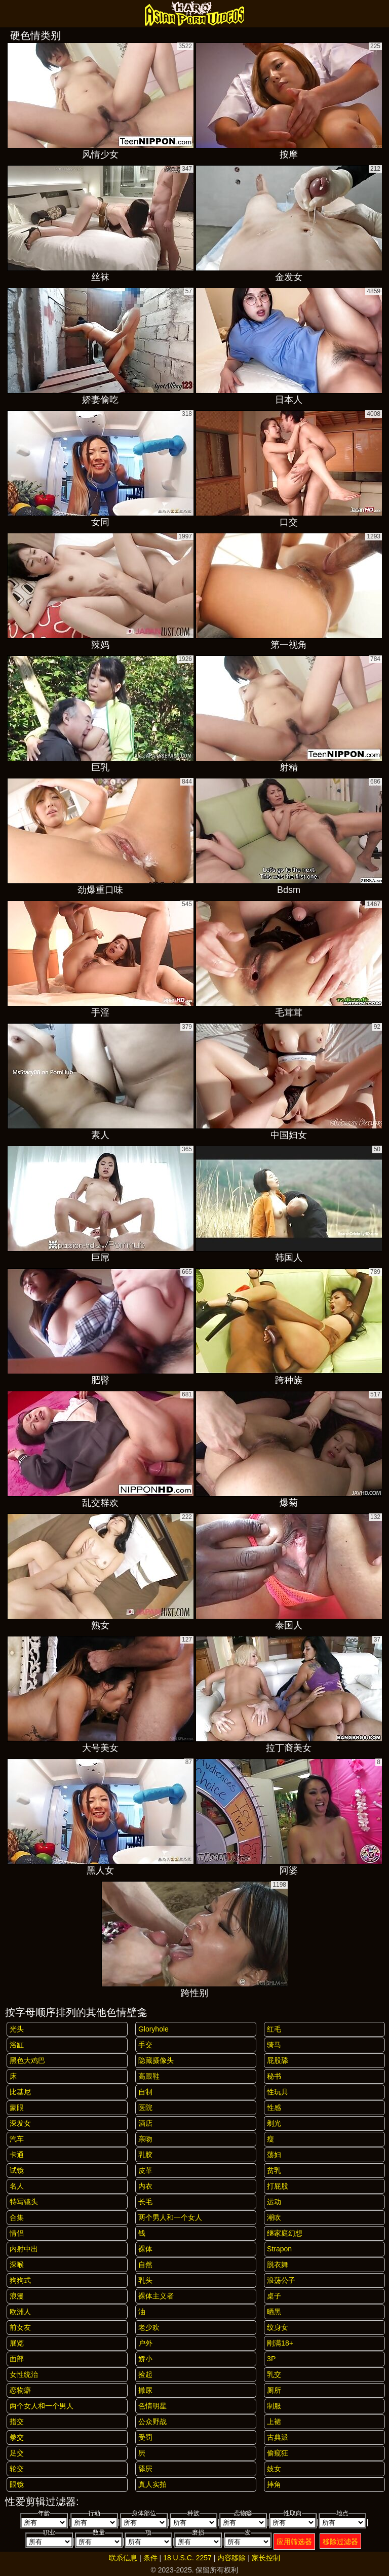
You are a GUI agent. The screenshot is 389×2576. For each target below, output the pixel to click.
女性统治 (24, 2374)
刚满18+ (280, 2343)
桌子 (274, 2296)
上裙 (274, 2421)
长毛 (145, 2202)
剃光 (274, 2123)
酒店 (145, 2123)
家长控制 (266, 2558)
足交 (17, 2453)
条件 (150, 2558)
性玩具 (277, 2092)
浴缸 (17, 2045)
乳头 (145, 2280)
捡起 (145, 2374)
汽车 (17, 2139)
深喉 (17, 2264)
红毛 (274, 2029)
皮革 (145, 2170)
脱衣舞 (277, 2264)
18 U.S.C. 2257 (187, 2558)
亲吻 (145, 2139)
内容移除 (231, 2558)
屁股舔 (277, 2060)
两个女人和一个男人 (41, 2406)
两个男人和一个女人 (170, 2217)
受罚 (145, 2437)
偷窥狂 (277, 2453)
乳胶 (145, 2155)
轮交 (17, 2469)
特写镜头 (24, 2202)
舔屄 (145, 2469)
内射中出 (24, 2249)
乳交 (274, 2374)
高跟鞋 (149, 2076)
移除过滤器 (340, 2542)
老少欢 (149, 2327)
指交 (17, 2421)
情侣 (17, 2233)
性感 (274, 2107)
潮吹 (274, 2217)
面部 (17, 2359)
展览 (17, 2343)
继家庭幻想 (284, 2233)
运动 (274, 2202)
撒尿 (145, 2390)
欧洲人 (20, 2312)
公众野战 (152, 2421)
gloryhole (153, 2029)
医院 (145, 2107)
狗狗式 (20, 2280)
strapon (279, 2249)
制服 (274, 2406)
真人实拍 (152, 2484)
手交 (145, 2045)
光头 (17, 2029)
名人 (17, 2186)
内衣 (145, 2186)
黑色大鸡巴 (27, 2060)
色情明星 (152, 2406)
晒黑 (274, 2312)
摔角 (274, 2484)
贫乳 (274, 2170)
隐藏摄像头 (156, 2060)
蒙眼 (17, 2107)
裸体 (145, 2249)
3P (271, 2359)
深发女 (20, 2123)
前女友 (20, 2327)
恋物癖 (20, 2390)
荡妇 (274, 2155)
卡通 (17, 2155)
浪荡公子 (281, 2280)
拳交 (17, 2437)
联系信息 (123, 2558)
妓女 (274, 2469)
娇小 (145, 2359)
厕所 (274, 2390)
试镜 (17, 2170)
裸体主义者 (156, 2296)
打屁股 (277, 2186)
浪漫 (17, 2296)
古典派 (277, 2437)
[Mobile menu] (9, 14)
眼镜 (17, 2484)
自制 (145, 2092)
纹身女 (277, 2327)
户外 (145, 2343)
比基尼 (20, 2092)
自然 (145, 2264)
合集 (17, 2217)
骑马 (274, 2045)
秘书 (274, 2076)
